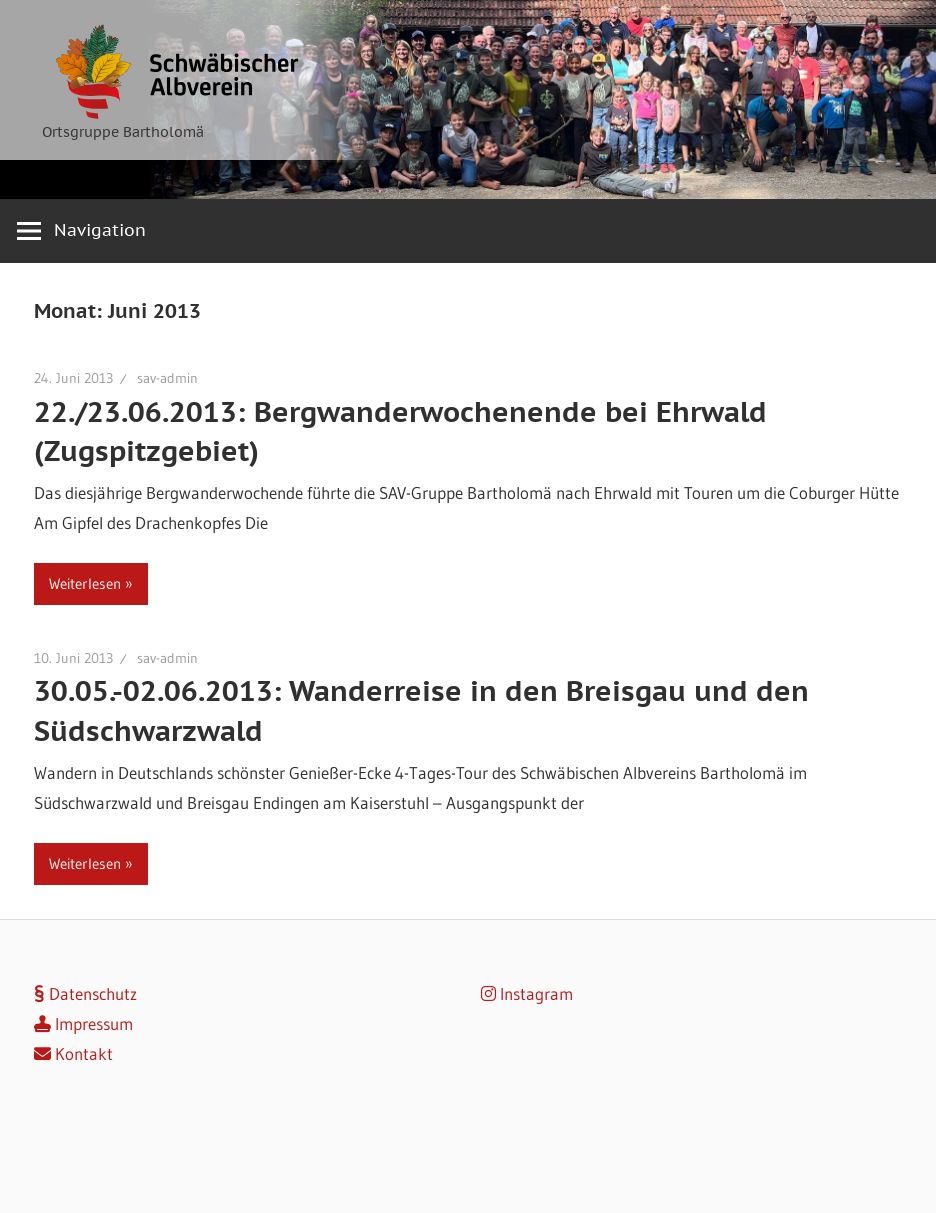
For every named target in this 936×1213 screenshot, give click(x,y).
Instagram (527, 993)
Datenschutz (85, 993)
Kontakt (73, 1053)
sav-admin (167, 378)
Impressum (83, 1023)
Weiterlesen (85, 583)
